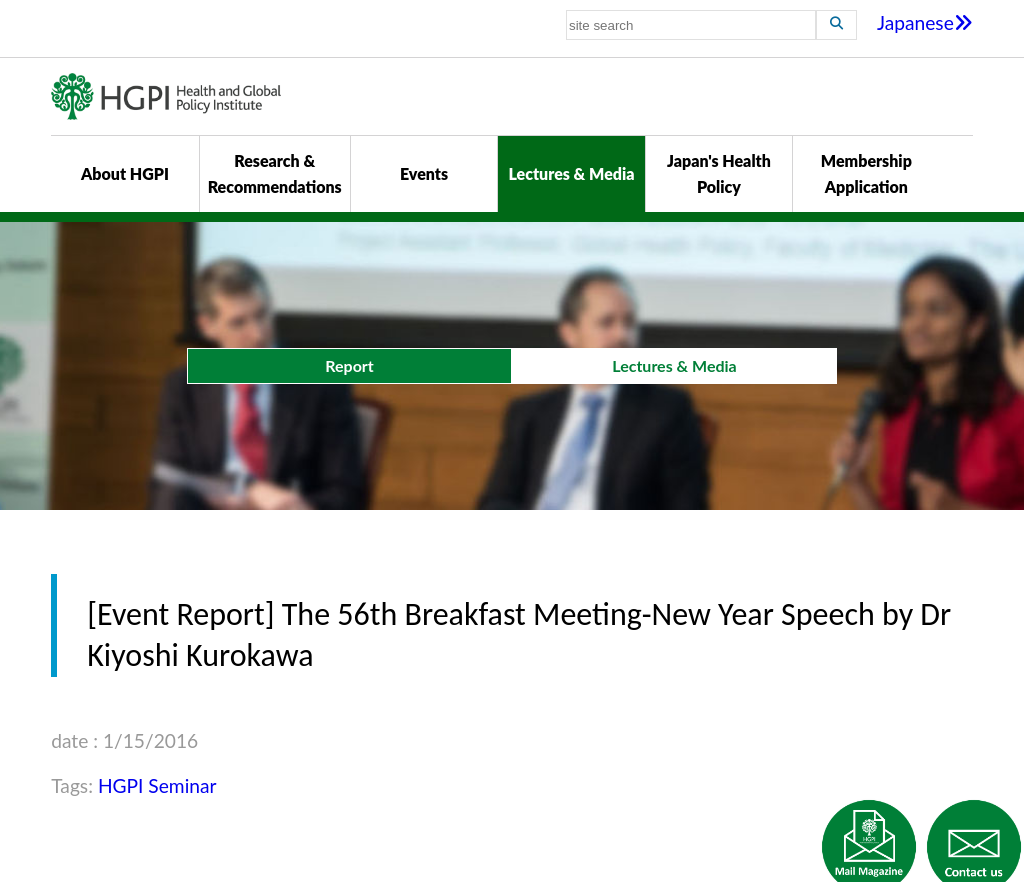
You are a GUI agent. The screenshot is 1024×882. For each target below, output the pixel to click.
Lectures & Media (571, 173)
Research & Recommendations (275, 173)
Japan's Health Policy (719, 173)
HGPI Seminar (157, 785)
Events (424, 173)
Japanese (925, 22)
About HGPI (125, 173)
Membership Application (866, 173)
